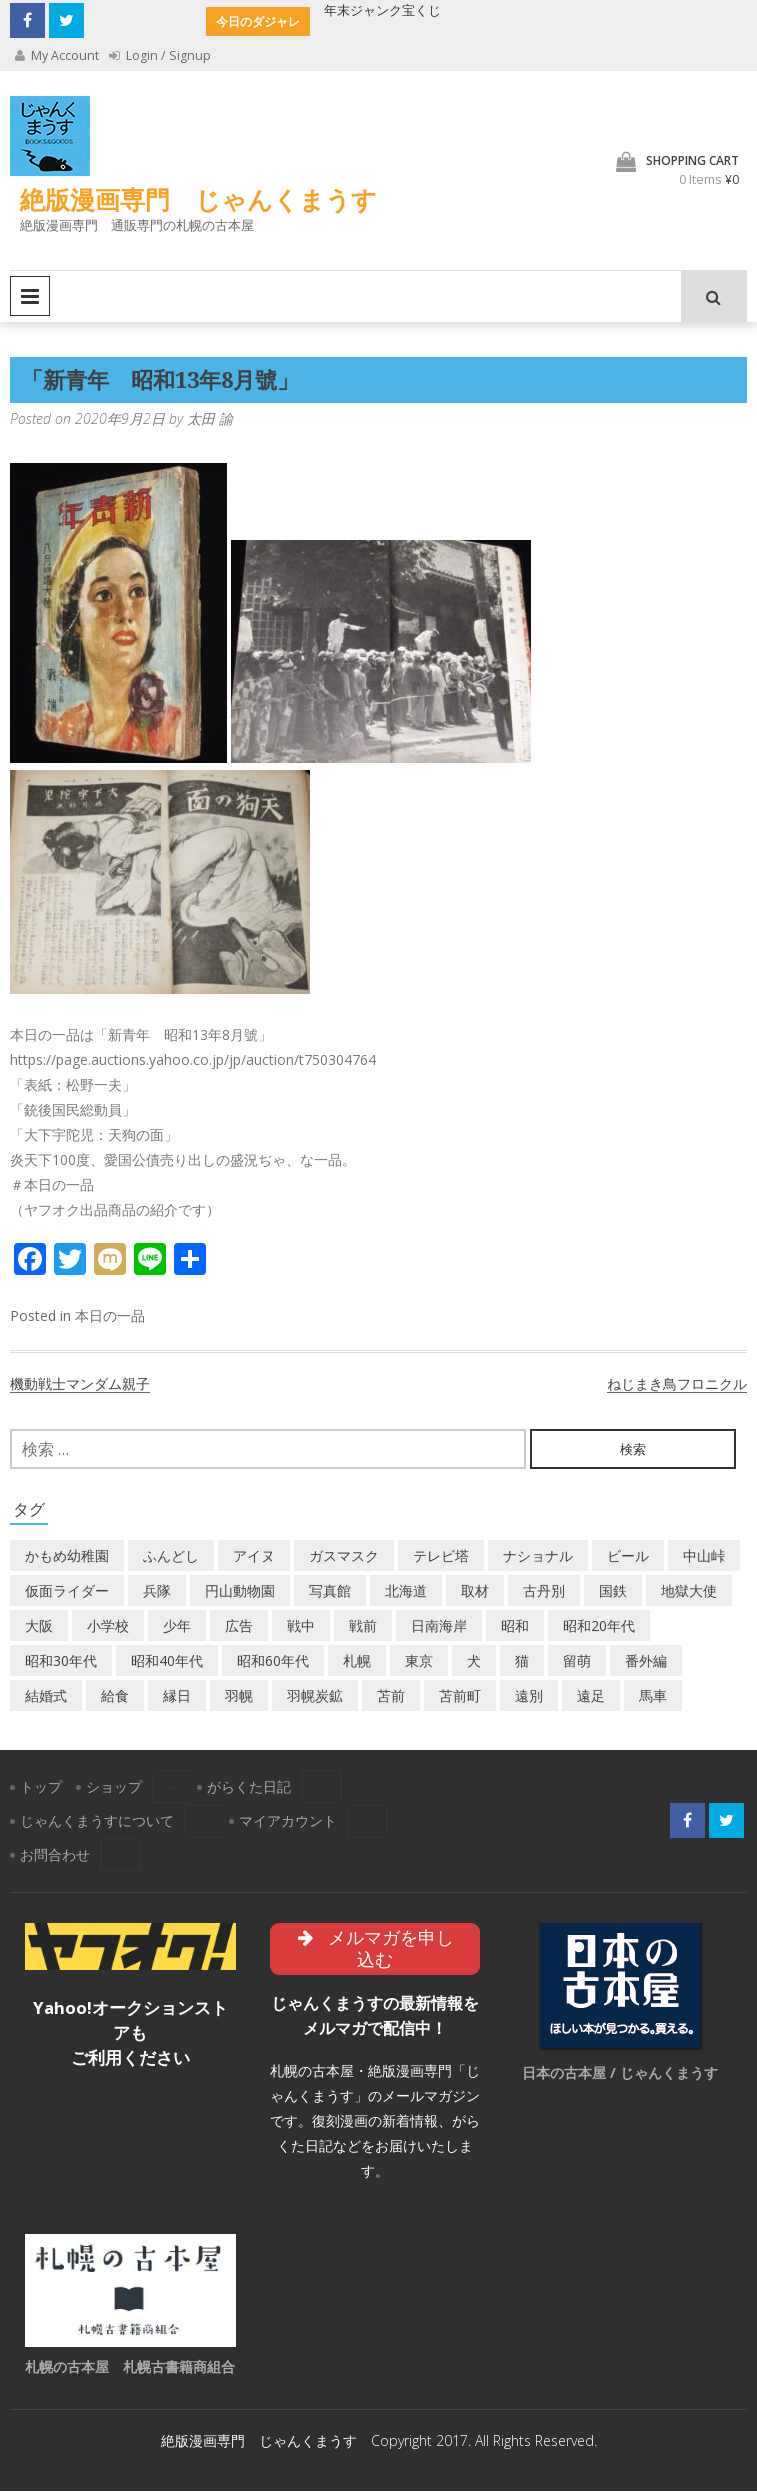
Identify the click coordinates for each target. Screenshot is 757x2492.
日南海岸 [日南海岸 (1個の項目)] (439, 1626)
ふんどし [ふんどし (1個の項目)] (171, 1556)
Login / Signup (161, 56)
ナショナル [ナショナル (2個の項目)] (538, 1556)
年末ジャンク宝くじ (382, 10)
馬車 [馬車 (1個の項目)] (653, 1696)
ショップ (114, 1787)
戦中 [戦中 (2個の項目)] (301, 1626)
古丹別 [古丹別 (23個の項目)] (544, 1591)
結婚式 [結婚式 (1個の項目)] (46, 1696)
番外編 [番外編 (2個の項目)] (646, 1661)
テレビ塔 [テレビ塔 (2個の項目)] (441, 1556)
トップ (41, 1787)
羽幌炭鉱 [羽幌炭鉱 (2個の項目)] (315, 1696)
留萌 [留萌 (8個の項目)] (577, 1661)
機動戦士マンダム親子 (80, 1384)
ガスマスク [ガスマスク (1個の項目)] (344, 1556)
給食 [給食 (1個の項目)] (115, 1696)
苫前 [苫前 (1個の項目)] (391, 1696)
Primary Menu (30, 297)
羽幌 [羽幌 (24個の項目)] (239, 1696)
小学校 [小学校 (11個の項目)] (108, 1626)
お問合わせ (55, 1855)
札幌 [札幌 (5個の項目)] (357, 1661)
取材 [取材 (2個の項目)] (475, 1591)
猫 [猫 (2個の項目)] (522, 1661)
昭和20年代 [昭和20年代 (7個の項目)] (599, 1626)
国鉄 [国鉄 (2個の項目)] (613, 1591)
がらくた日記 (249, 1787)
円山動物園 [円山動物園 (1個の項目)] (240, 1591)
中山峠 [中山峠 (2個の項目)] (704, 1556)
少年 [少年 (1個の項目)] (177, 1626)
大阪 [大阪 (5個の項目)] (39, 1626)
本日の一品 (110, 1316)
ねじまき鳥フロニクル (677, 1384)
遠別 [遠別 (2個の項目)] (529, 1696)
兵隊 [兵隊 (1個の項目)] (157, 1591)
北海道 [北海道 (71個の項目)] (406, 1591)
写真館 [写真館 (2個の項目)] (330, 1591)
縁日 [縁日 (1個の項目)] (177, 1696)
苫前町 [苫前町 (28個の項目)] (460, 1696)
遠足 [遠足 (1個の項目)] (591, 1696)
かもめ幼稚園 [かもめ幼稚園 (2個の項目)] (67, 1556)
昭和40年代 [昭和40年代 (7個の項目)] (167, 1661)
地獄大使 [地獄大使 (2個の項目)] (689, 1591)
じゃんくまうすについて (97, 1821)
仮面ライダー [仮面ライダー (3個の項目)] (67, 1591)
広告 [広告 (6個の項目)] (239, 1626)
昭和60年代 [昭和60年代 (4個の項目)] (273, 1661)
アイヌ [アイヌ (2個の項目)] (254, 1556)
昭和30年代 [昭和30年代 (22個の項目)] (61, 1661)
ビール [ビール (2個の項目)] (628, 1556)
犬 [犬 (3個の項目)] (474, 1661)
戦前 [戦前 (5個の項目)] (363, 1626)
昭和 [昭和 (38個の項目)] (515, 1626)
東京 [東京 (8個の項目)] (419, 1661)
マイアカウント (288, 1821)
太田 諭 (210, 419)
